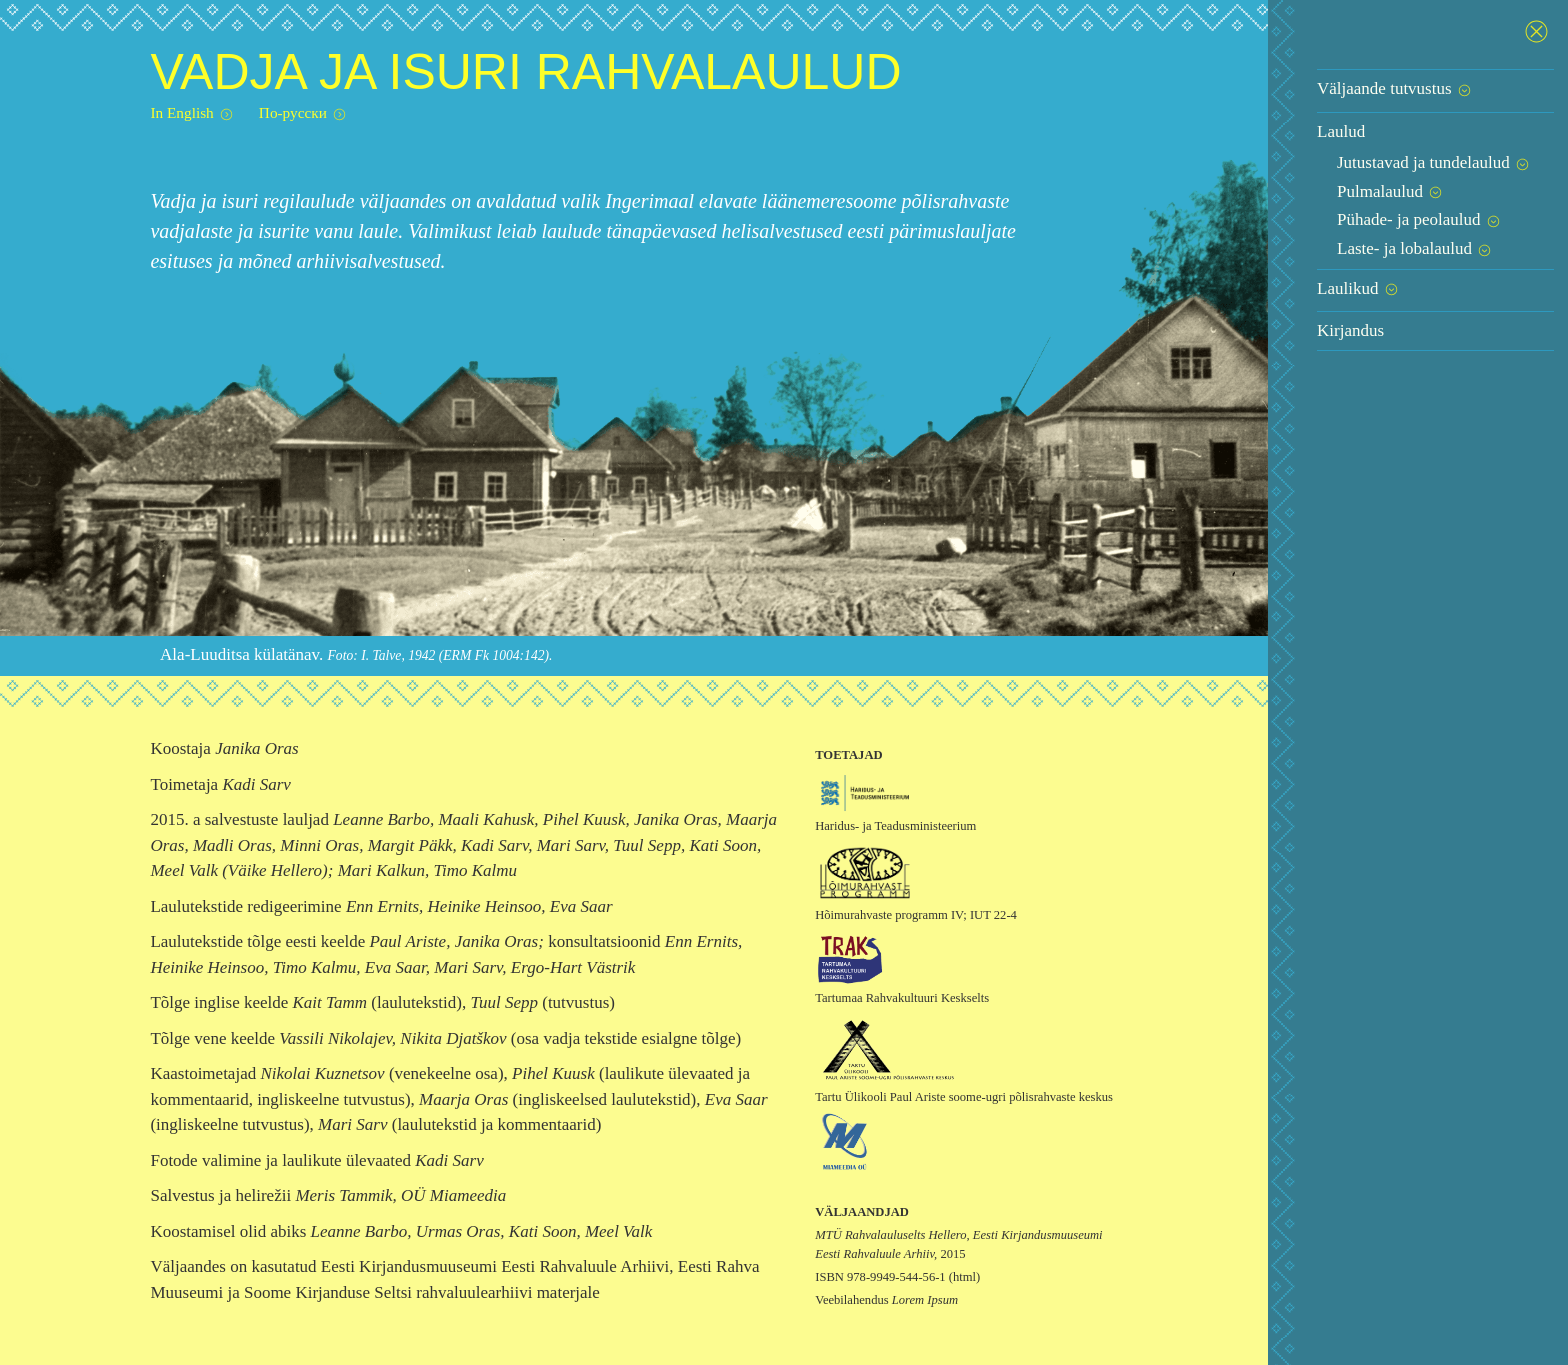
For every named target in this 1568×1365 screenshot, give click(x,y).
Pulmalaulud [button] (1390, 191)
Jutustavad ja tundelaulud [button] (1434, 162)
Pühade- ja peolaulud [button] (1419, 219)
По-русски (303, 113)
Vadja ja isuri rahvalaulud (525, 72)
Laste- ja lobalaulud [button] (1415, 248)
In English (192, 113)
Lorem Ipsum (925, 1300)
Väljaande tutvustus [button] (1395, 88)
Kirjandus (1350, 330)
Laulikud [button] (1358, 288)
